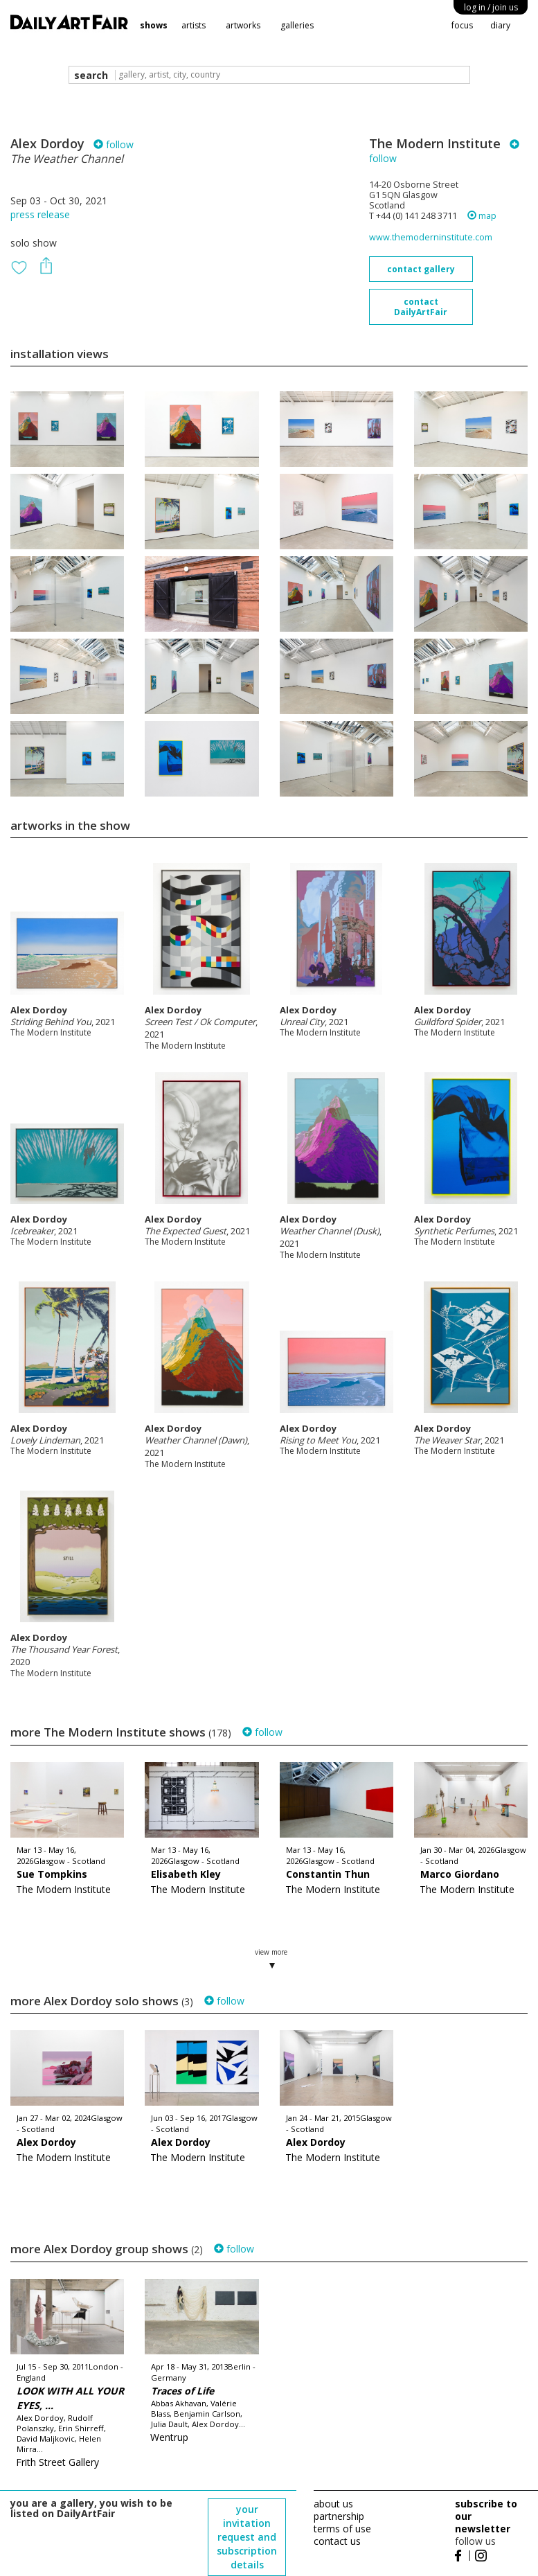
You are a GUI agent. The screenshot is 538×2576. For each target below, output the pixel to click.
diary (500, 25)
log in (491, 7)
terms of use (342, 2528)
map (481, 216)
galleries (297, 25)
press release (40, 214)
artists (193, 25)
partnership (339, 2516)
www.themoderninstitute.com (430, 237)
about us (333, 2503)
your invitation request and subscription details (247, 2537)
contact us (337, 2541)
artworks (243, 25)
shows (154, 25)
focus (462, 25)
